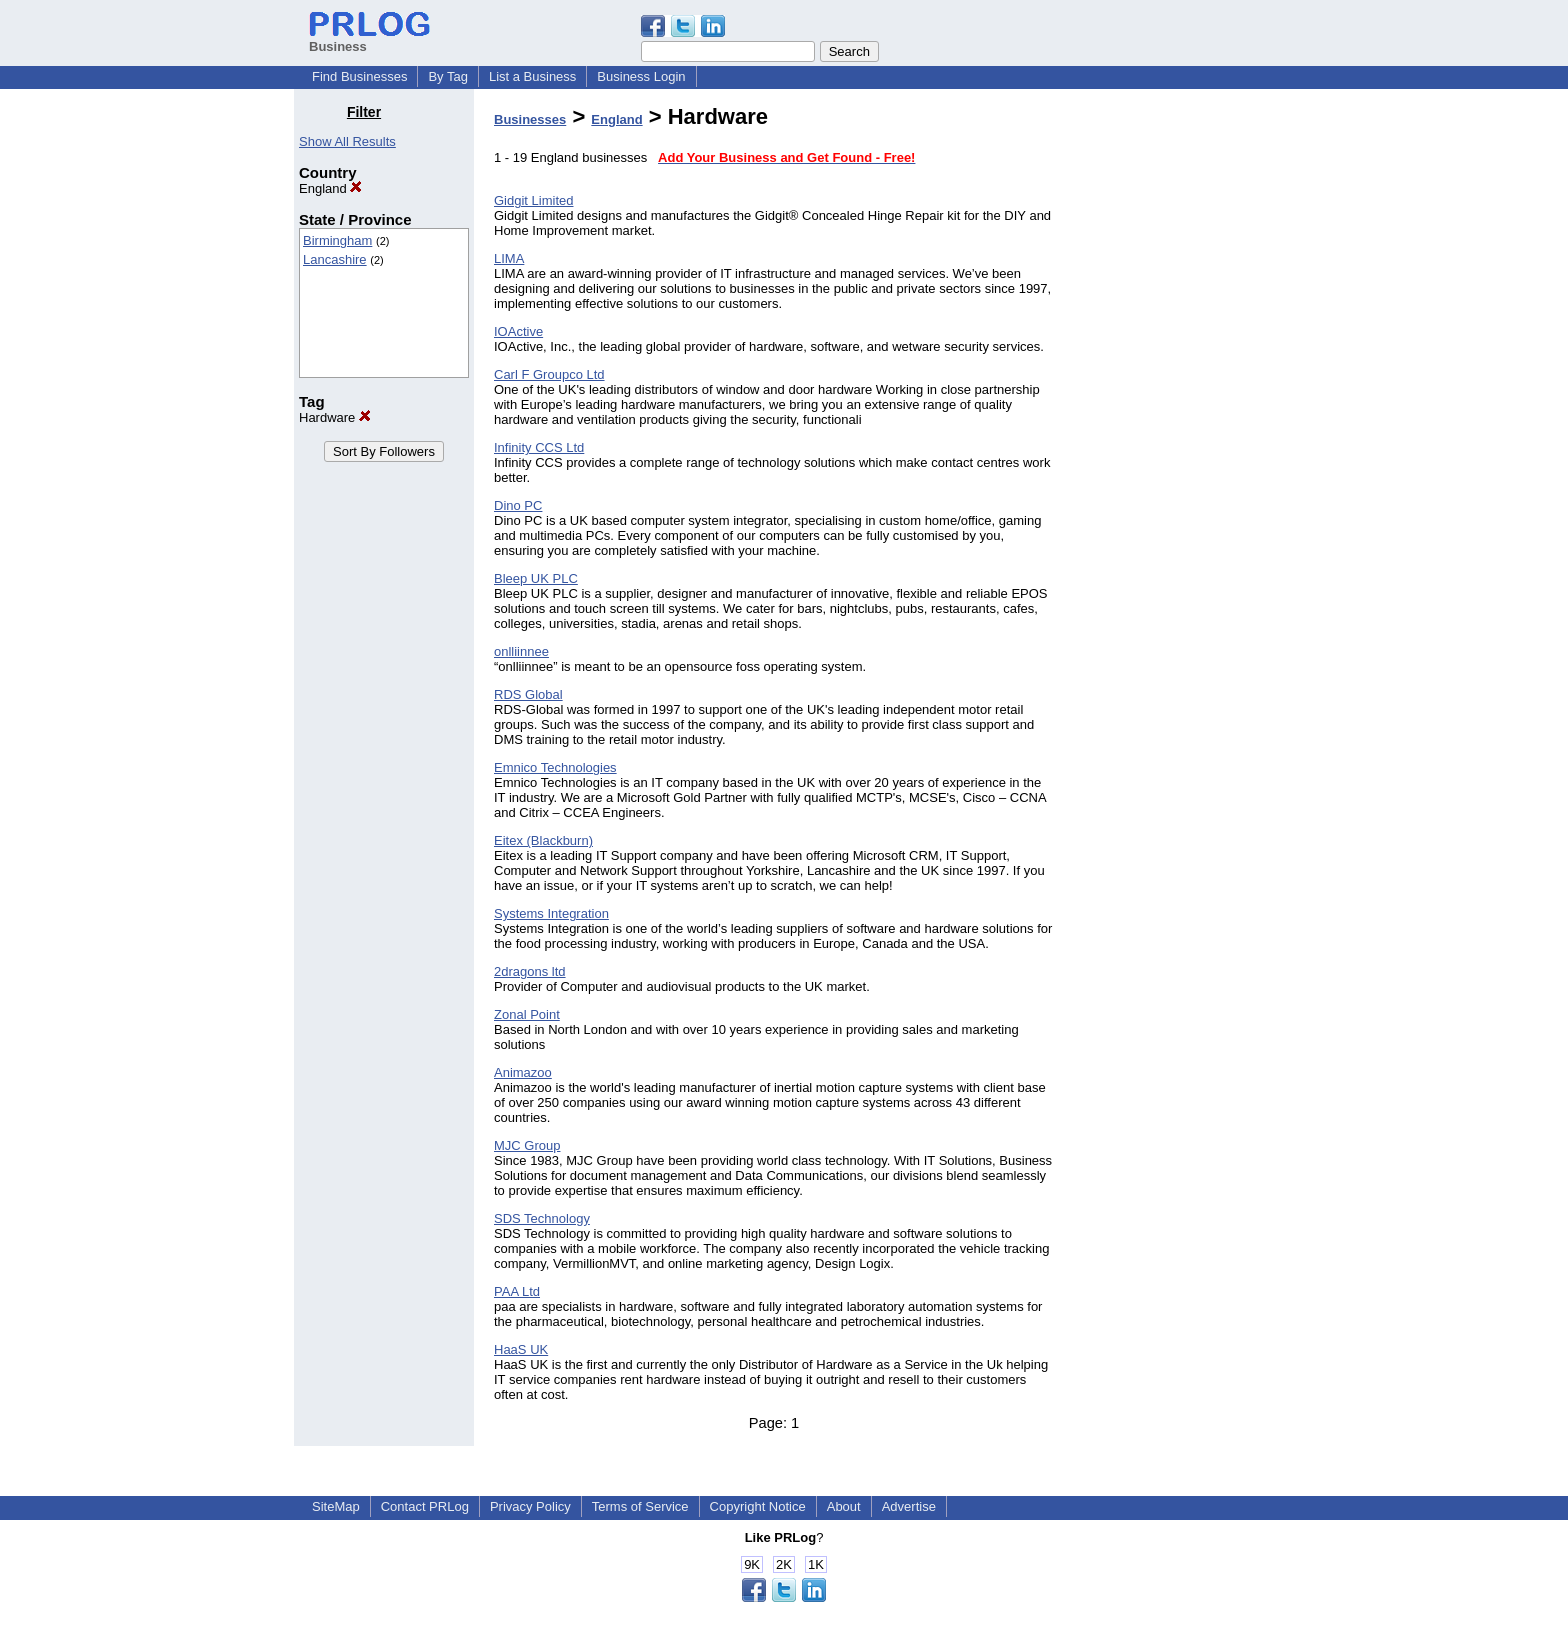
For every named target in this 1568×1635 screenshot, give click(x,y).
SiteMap (336, 1506)
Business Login (641, 76)
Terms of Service (640, 1506)
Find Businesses (359, 76)
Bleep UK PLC (536, 578)
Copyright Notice (758, 1506)
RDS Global (528, 694)
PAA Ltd (517, 1291)
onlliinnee (521, 651)
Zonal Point (527, 1014)
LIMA (509, 258)
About (844, 1506)
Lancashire (335, 259)
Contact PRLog (425, 1506)
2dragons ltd (530, 971)
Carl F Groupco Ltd (549, 374)
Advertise (909, 1506)
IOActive (518, 331)
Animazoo (523, 1072)
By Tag (448, 76)
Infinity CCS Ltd (539, 447)
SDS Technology (542, 1218)
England (330, 188)
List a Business (532, 76)
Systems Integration (551, 913)
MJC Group (527, 1145)
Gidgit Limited (533, 200)
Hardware (335, 417)
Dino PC (518, 505)
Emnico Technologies (555, 767)
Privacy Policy (530, 1506)
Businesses (530, 119)
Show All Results (347, 141)
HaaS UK (521, 1349)
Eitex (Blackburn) (543, 840)
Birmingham (337, 240)
